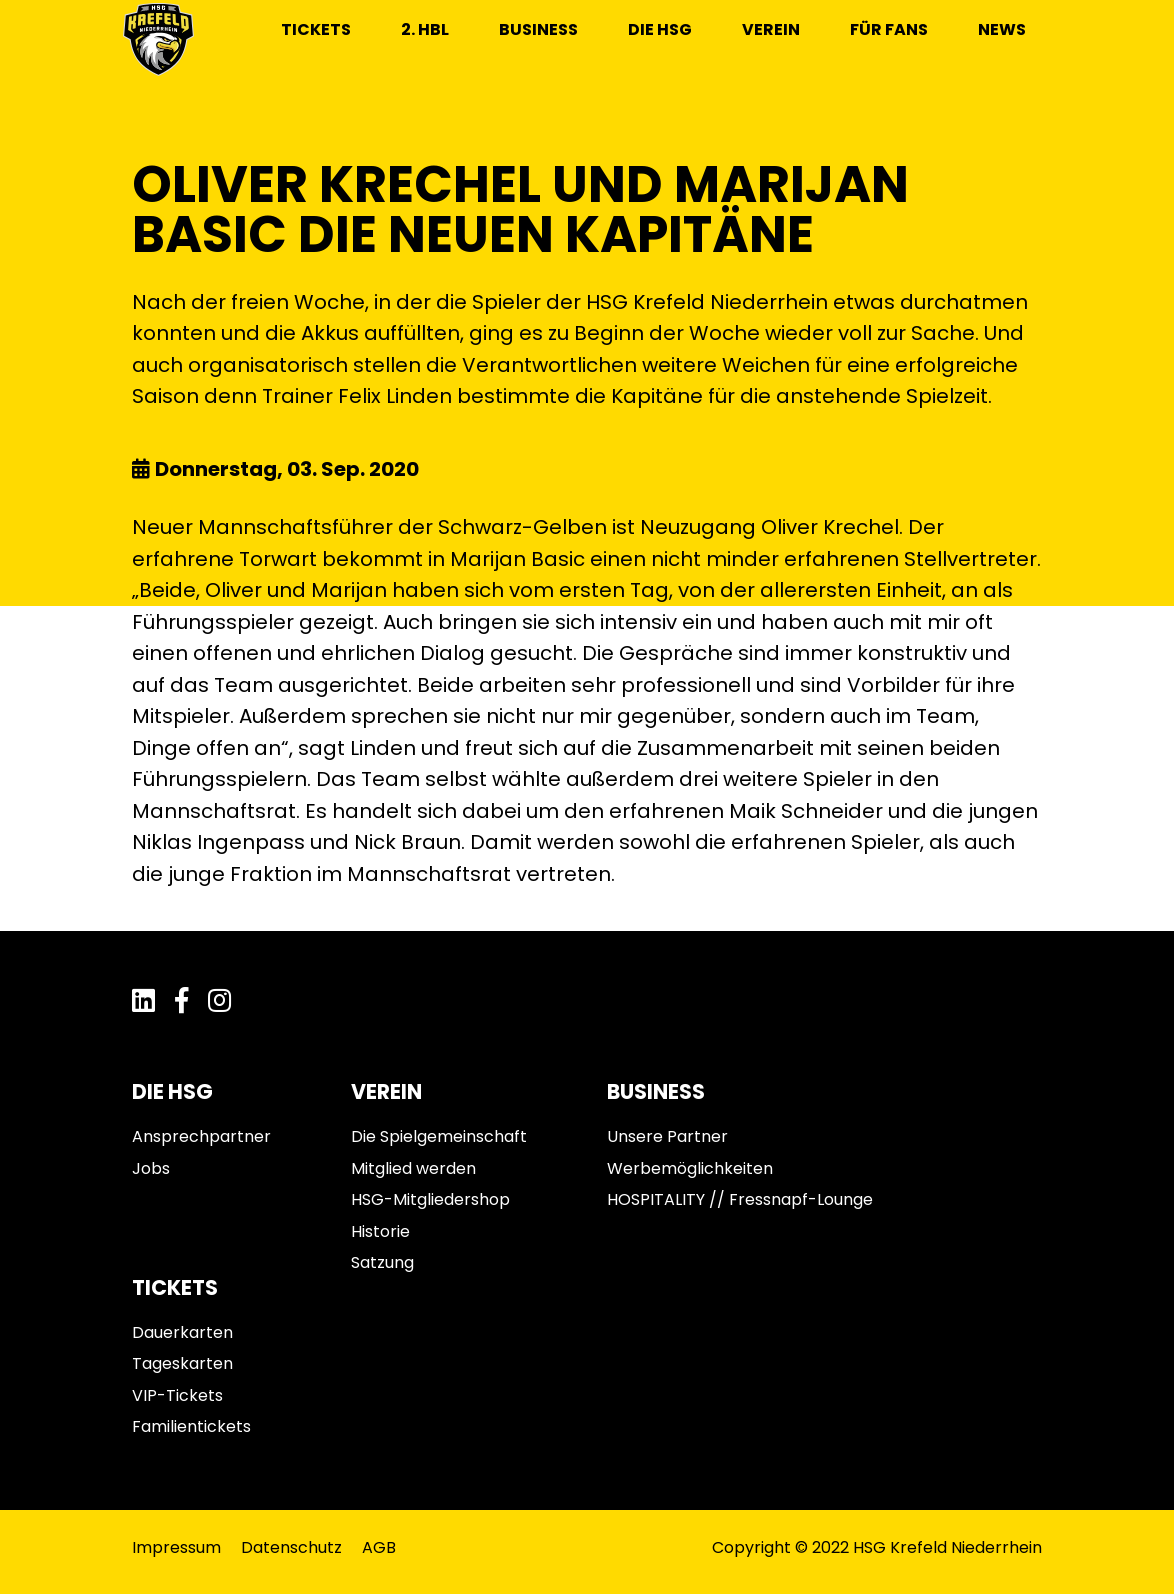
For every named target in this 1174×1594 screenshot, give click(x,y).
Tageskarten (182, 1363)
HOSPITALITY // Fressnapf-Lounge (740, 1199)
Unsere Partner (667, 1136)
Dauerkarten (182, 1332)
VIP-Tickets (177, 1395)
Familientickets (191, 1426)
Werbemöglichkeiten (690, 1168)
